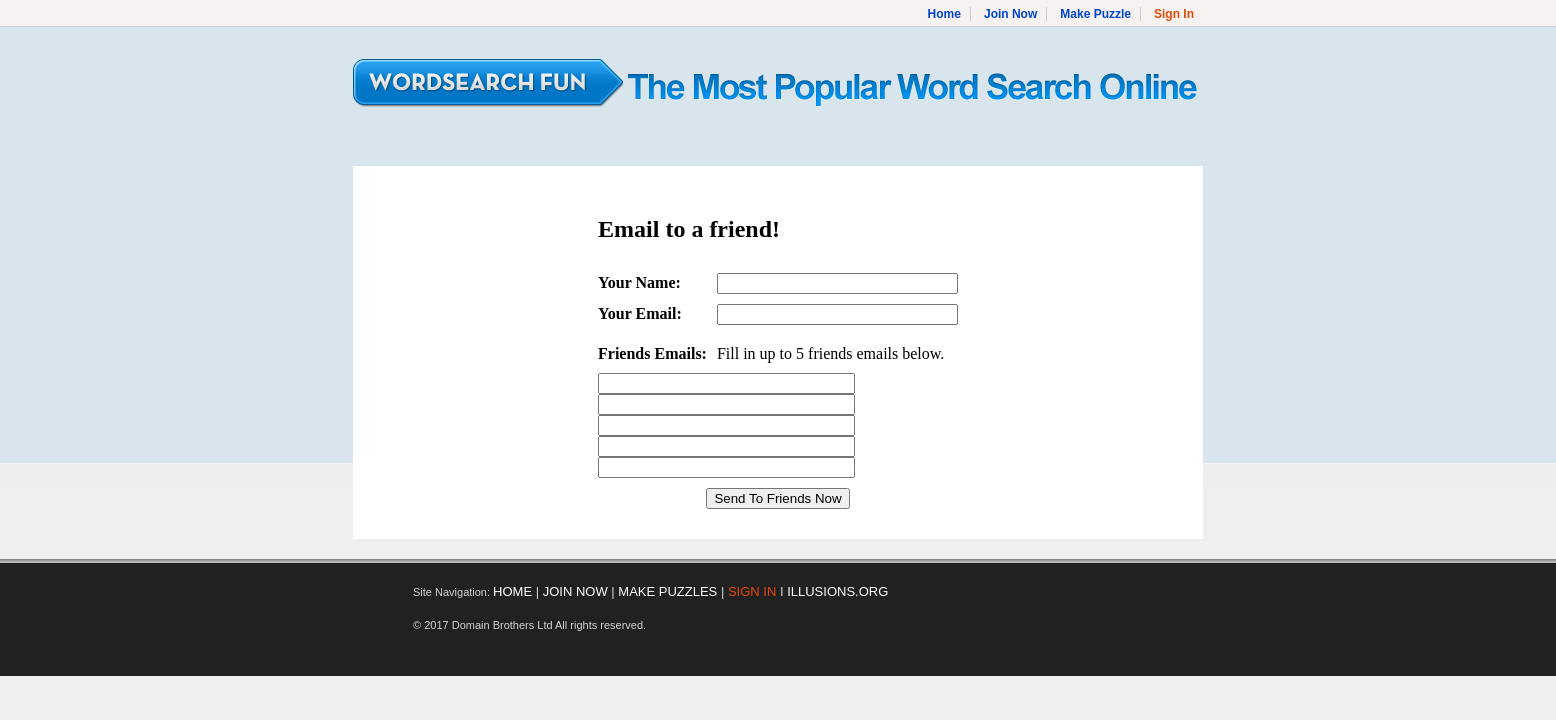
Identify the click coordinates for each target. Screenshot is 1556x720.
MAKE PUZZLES (667, 591)
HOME (512, 591)
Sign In (1174, 14)
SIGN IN (752, 591)
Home (944, 14)
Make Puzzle (1095, 14)
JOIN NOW (575, 591)
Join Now (1010, 14)
